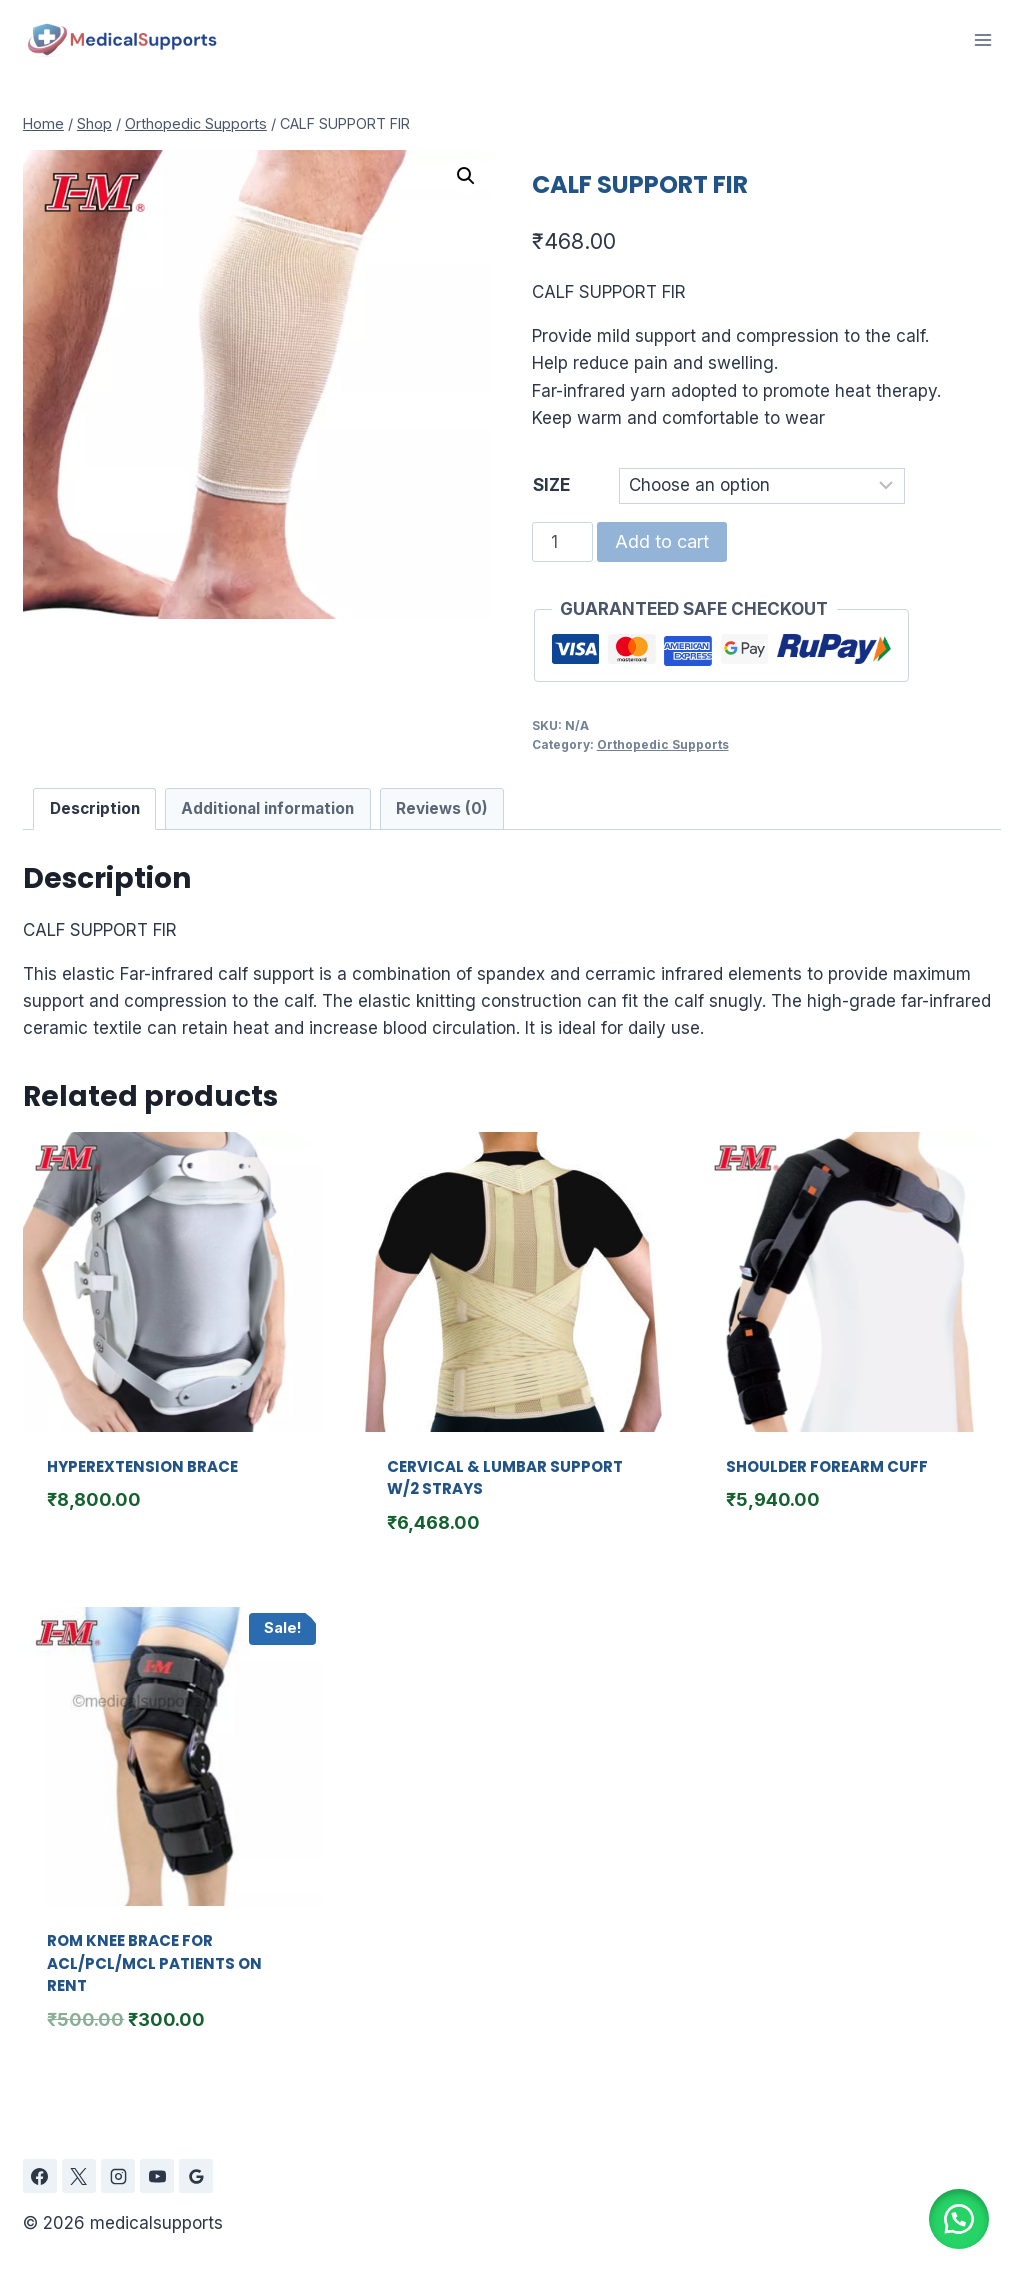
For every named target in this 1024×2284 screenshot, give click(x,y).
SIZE (551, 485)
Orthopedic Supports (663, 744)
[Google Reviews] (196, 2176)
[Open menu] (982, 39)
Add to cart (662, 541)
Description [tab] (95, 808)
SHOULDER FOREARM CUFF (827, 1466)
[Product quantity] (563, 542)
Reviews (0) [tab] (442, 808)
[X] (79, 2176)
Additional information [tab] (267, 808)
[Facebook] (40, 2176)
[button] (466, 176)
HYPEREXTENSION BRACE (142, 1466)
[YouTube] (157, 2176)
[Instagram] (118, 2176)
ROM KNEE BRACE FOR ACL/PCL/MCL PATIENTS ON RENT (154, 1963)
